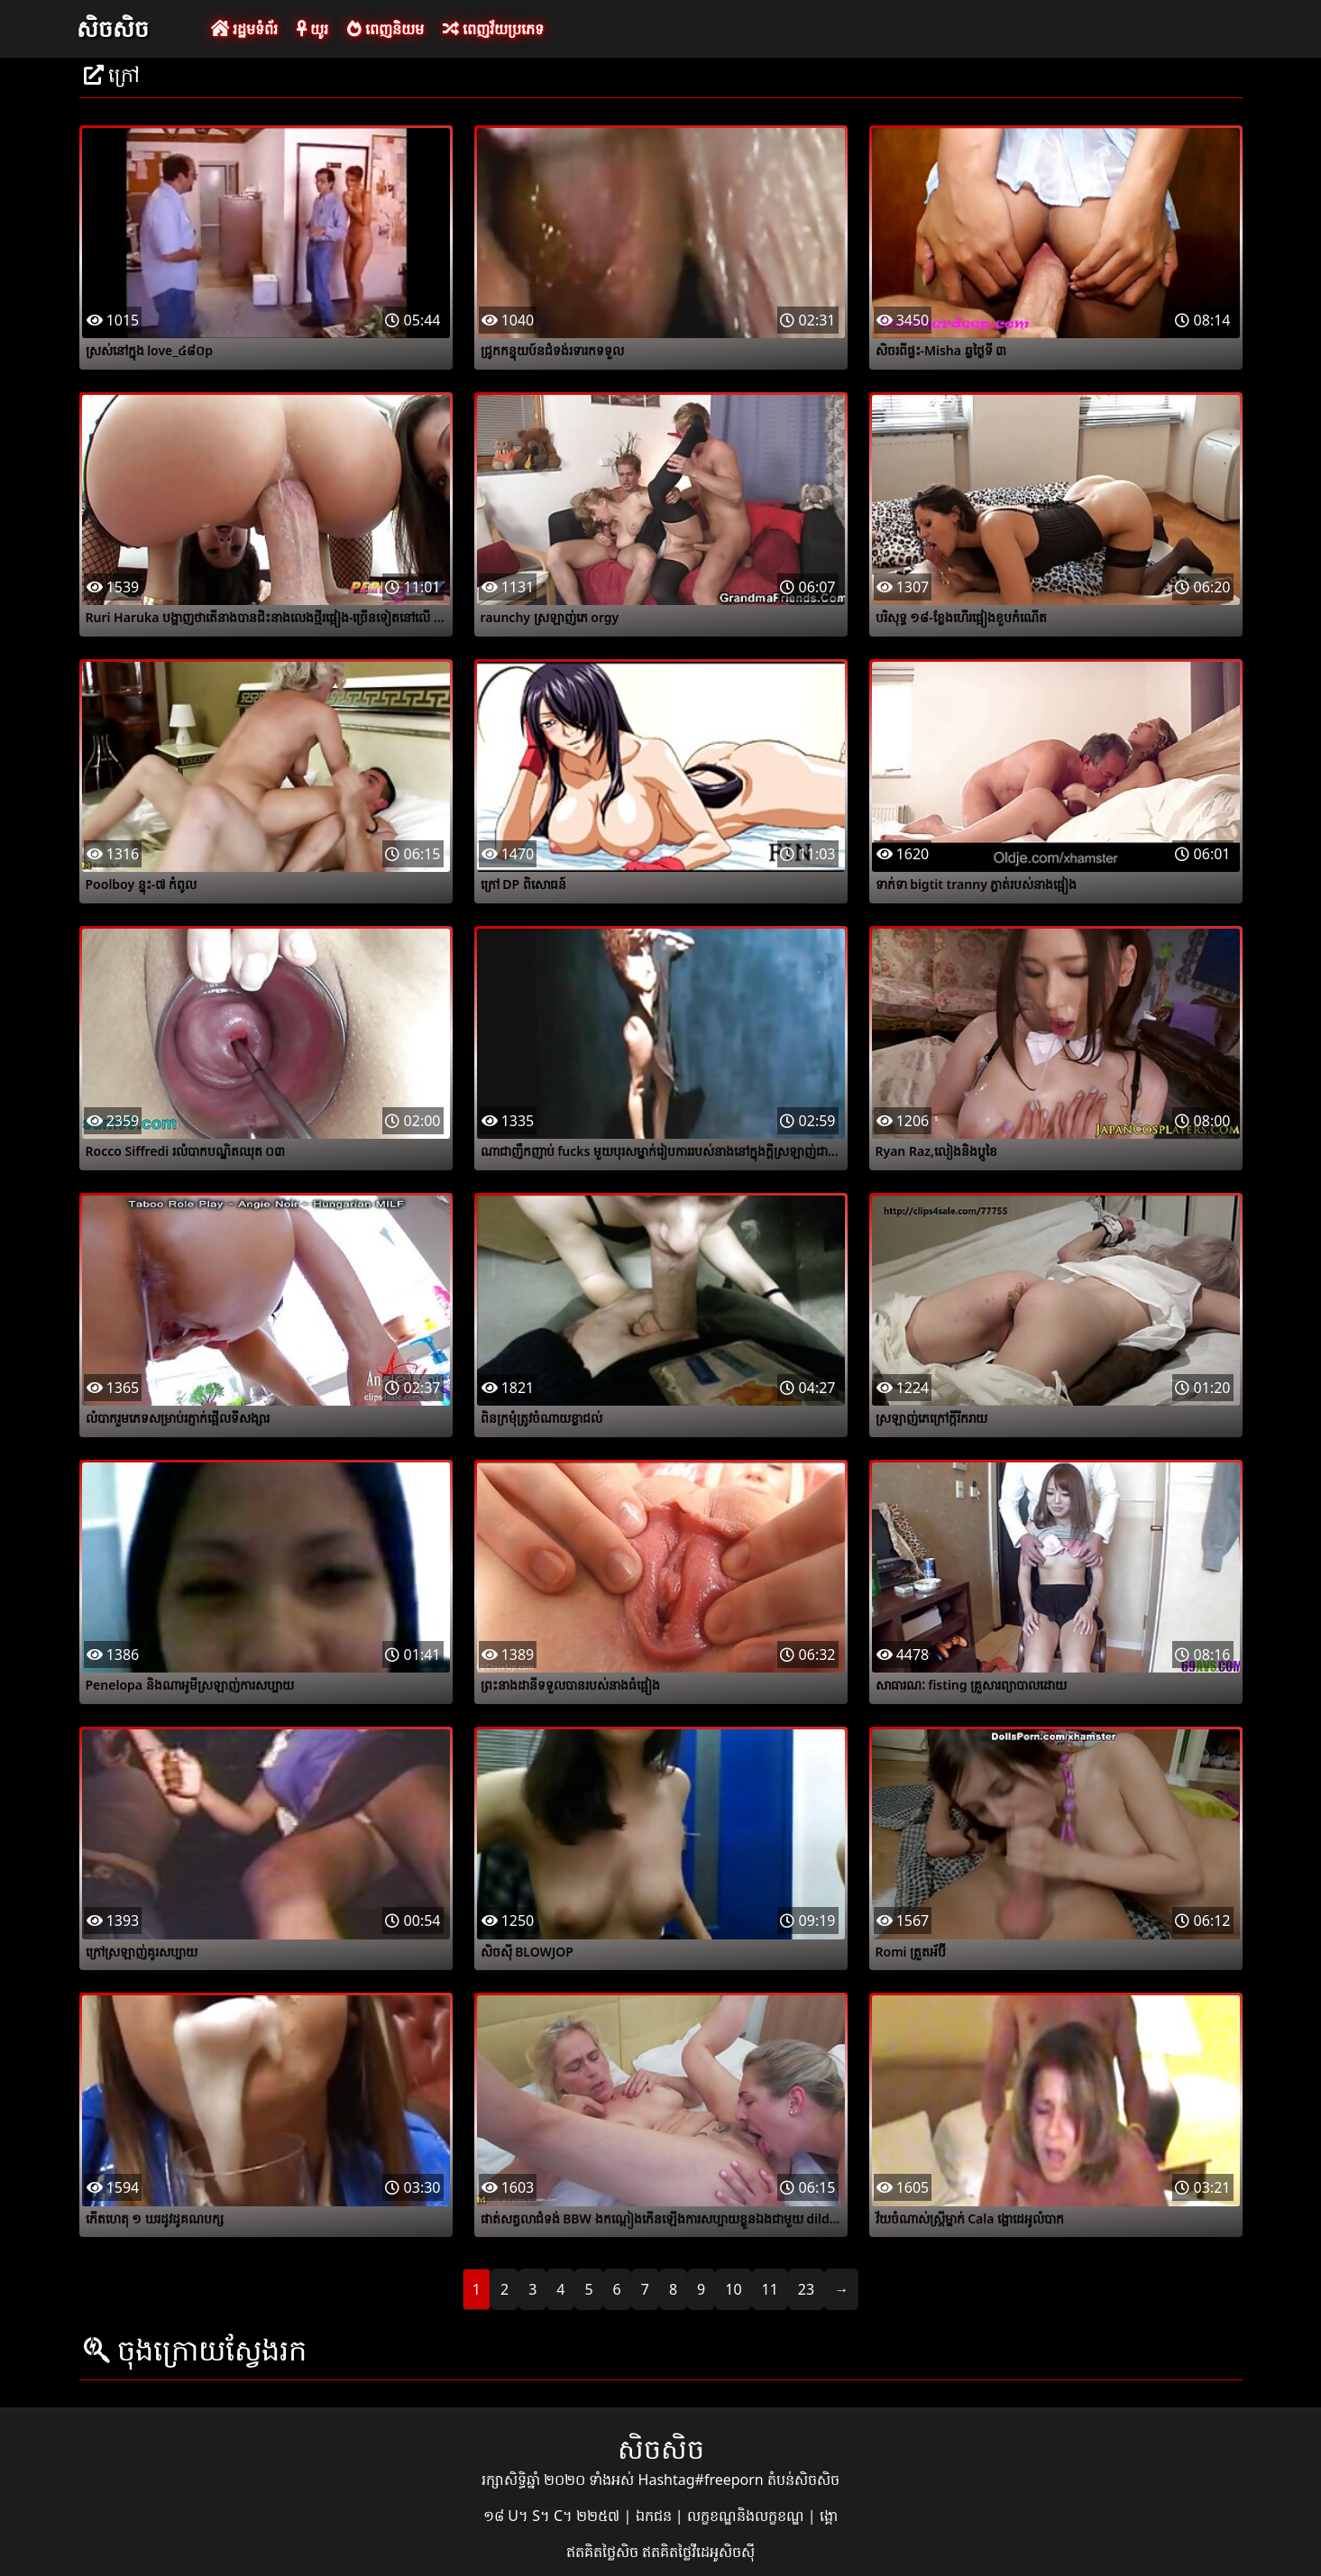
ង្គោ (829, 2516)
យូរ (312, 29)
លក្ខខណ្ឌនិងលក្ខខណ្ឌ (747, 2516)
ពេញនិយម (385, 29)
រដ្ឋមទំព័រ (244, 29)
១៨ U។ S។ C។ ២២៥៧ (553, 2516)
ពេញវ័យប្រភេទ (493, 29)
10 (733, 2289)
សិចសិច (113, 28)
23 (806, 2289)
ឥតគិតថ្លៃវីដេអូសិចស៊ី (698, 2552)
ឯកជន (655, 2516)
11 (770, 2289)
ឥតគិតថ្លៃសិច (604, 2552)
